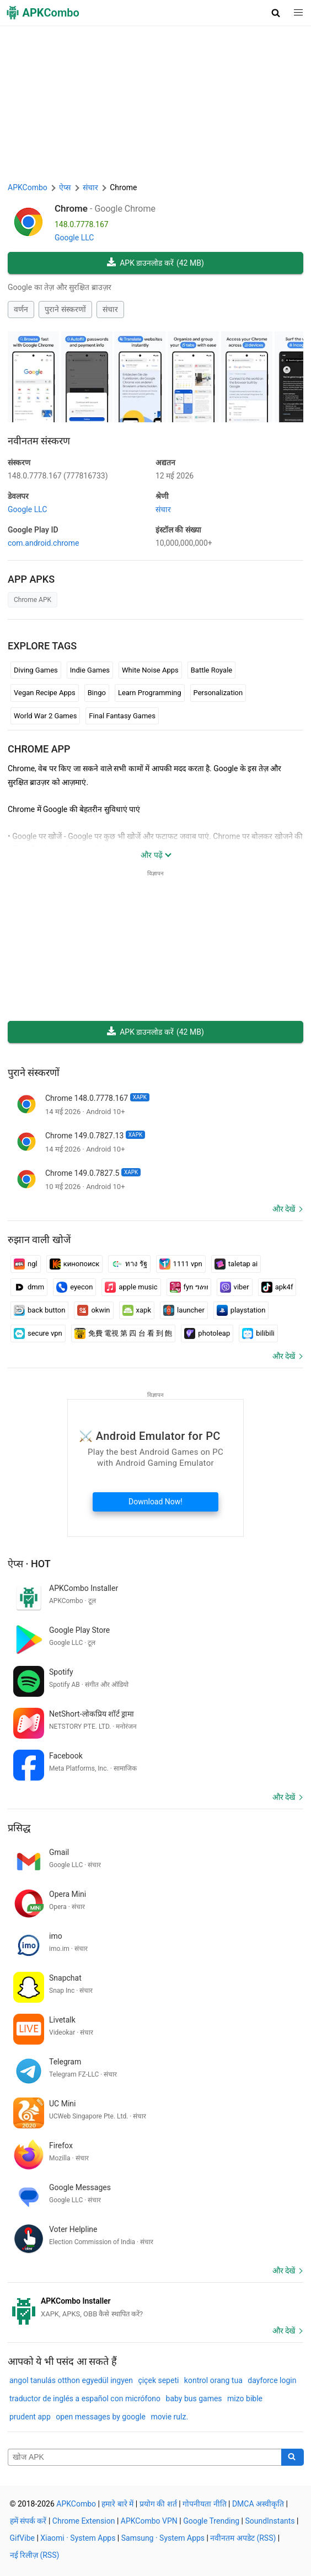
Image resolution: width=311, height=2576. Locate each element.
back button (39, 1310)
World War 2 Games (45, 716)
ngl (25, 1264)
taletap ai (236, 1264)
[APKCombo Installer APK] (155, 2307)
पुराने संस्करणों (65, 309)
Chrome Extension (83, 2520)
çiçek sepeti (158, 2380)
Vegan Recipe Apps (45, 693)
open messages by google (101, 2416)
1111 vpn (180, 1264)
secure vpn (38, 1333)
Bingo (97, 693)
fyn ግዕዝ (189, 1287)
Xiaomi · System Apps (77, 2538)
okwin (93, 1310)
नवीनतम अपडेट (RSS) (243, 2538)
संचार (110, 309)
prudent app (30, 2416)
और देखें (283, 1208)
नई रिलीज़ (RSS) (35, 2555)
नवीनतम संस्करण (39, 441)
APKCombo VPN (149, 2520)
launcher (184, 1310)
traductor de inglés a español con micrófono (84, 2398)
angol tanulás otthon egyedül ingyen (71, 2380)
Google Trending (211, 2520)
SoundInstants (269, 2520)
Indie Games (90, 670)
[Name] (145, 2457)
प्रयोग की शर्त (158, 2503)
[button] (276, 12)
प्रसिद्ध (19, 1827)
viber (234, 1287)
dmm (29, 1287)
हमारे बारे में (117, 2503)
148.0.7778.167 (58, 475)
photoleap (207, 1333)
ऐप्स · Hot (29, 1563)
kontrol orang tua (213, 2380)
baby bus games (194, 2398)
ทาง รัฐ (129, 1264)
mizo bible (244, 2398)
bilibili (258, 1333)
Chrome (71, 208)
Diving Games (36, 670)
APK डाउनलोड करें (155, 263)
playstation (241, 1310)
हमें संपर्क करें (28, 2520)
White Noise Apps (150, 670)
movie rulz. (169, 2416)
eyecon (74, 1287)
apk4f (277, 1287)
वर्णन (21, 309)
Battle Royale (211, 670)
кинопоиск (75, 1264)
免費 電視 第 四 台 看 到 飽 (123, 1333)
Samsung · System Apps (163, 2538)
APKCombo (27, 187)
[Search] (292, 2457)
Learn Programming (149, 693)
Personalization (218, 693)
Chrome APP (39, 749)
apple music (131, 1287)
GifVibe (22, 2538)
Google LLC (74, 237)
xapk (136, 1310)
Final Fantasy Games (122, 716)
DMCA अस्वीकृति (258, 2503)
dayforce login (272, 2380)
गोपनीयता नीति (204, 2503)
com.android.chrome (43, 543)
